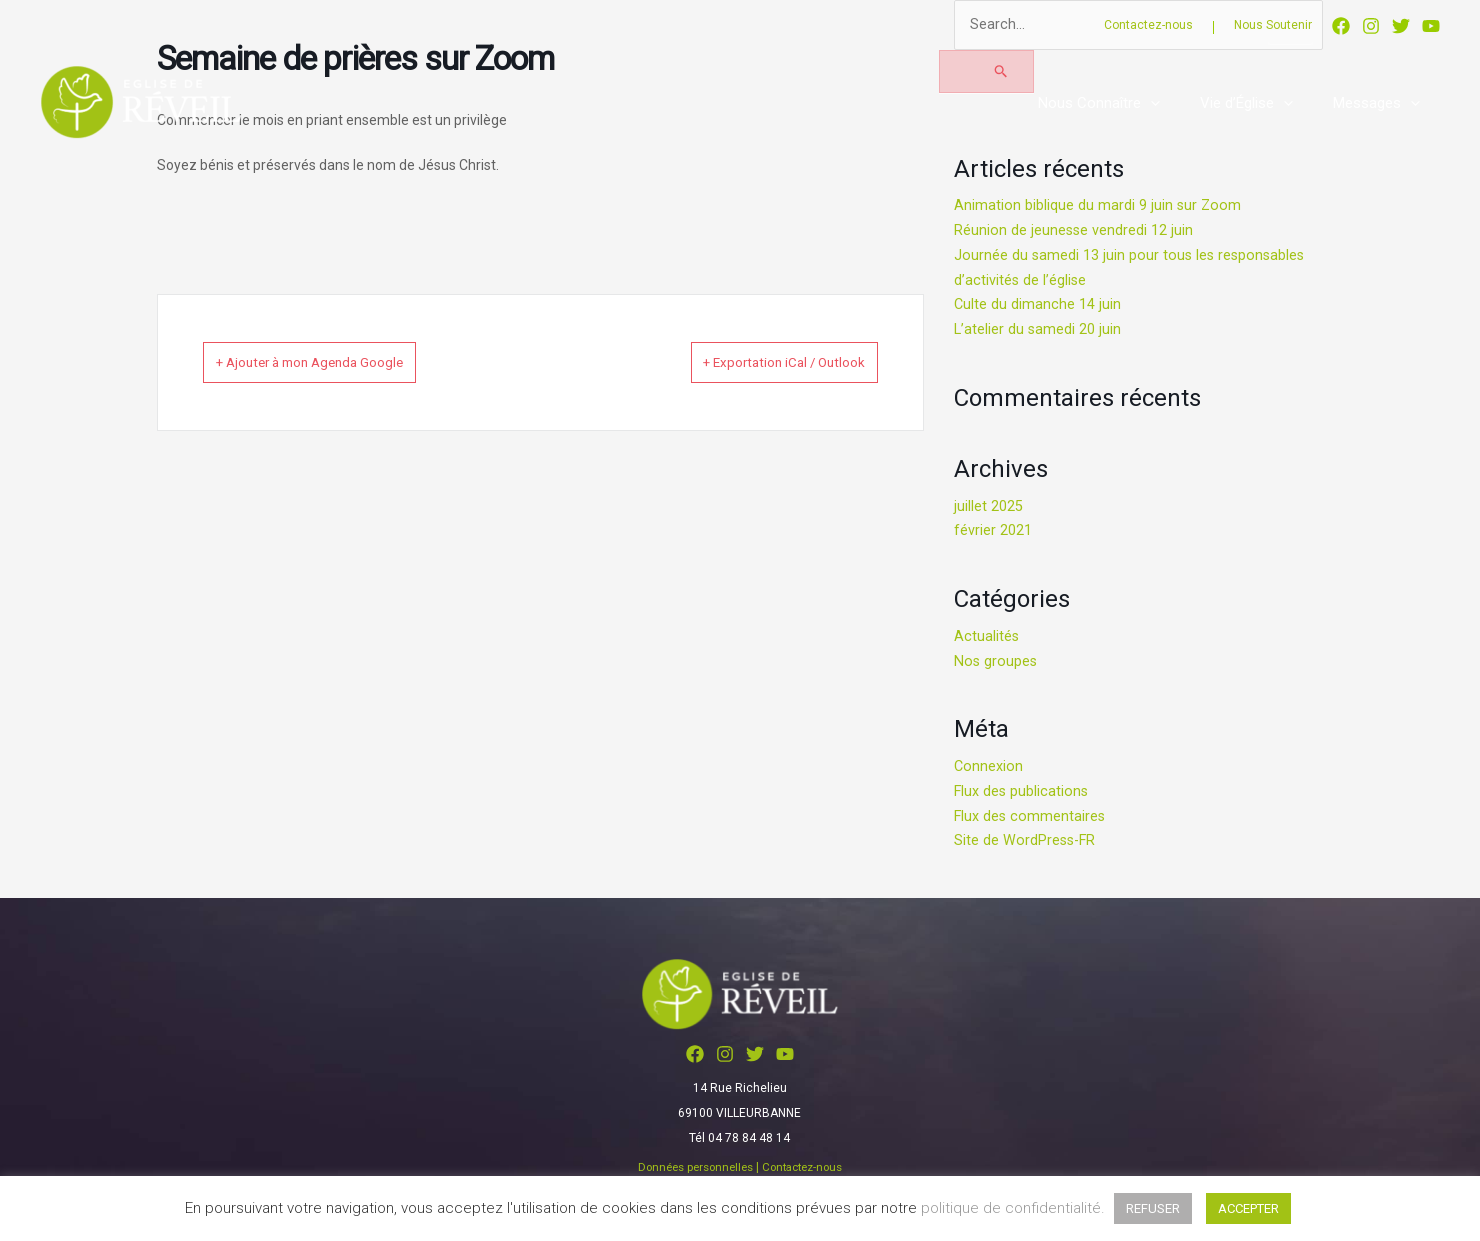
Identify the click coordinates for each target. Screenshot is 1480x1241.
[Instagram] (1371, 26)
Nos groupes (996, 662)
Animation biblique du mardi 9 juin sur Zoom (1098, 207)
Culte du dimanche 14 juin (1038, 306)
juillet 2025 (988, 507)
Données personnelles (691, 1168)
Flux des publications (1022, 792)
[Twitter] (1401, 26)
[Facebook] (1341, 26)
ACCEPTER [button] (1248, 1208)
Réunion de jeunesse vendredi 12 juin (1074, 231)
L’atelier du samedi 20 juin (1038, 330)
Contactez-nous (1148, 25)
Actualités (987, 637)
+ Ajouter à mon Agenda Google (338, 362)
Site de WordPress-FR (1026, 841)
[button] (1175, 103)
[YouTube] (1431, 26)
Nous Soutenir (1273, 25)
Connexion (989, 767)
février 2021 (993, 531)
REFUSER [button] (1153, 1208)
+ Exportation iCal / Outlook (758, 362)
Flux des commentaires (1031, 817)
